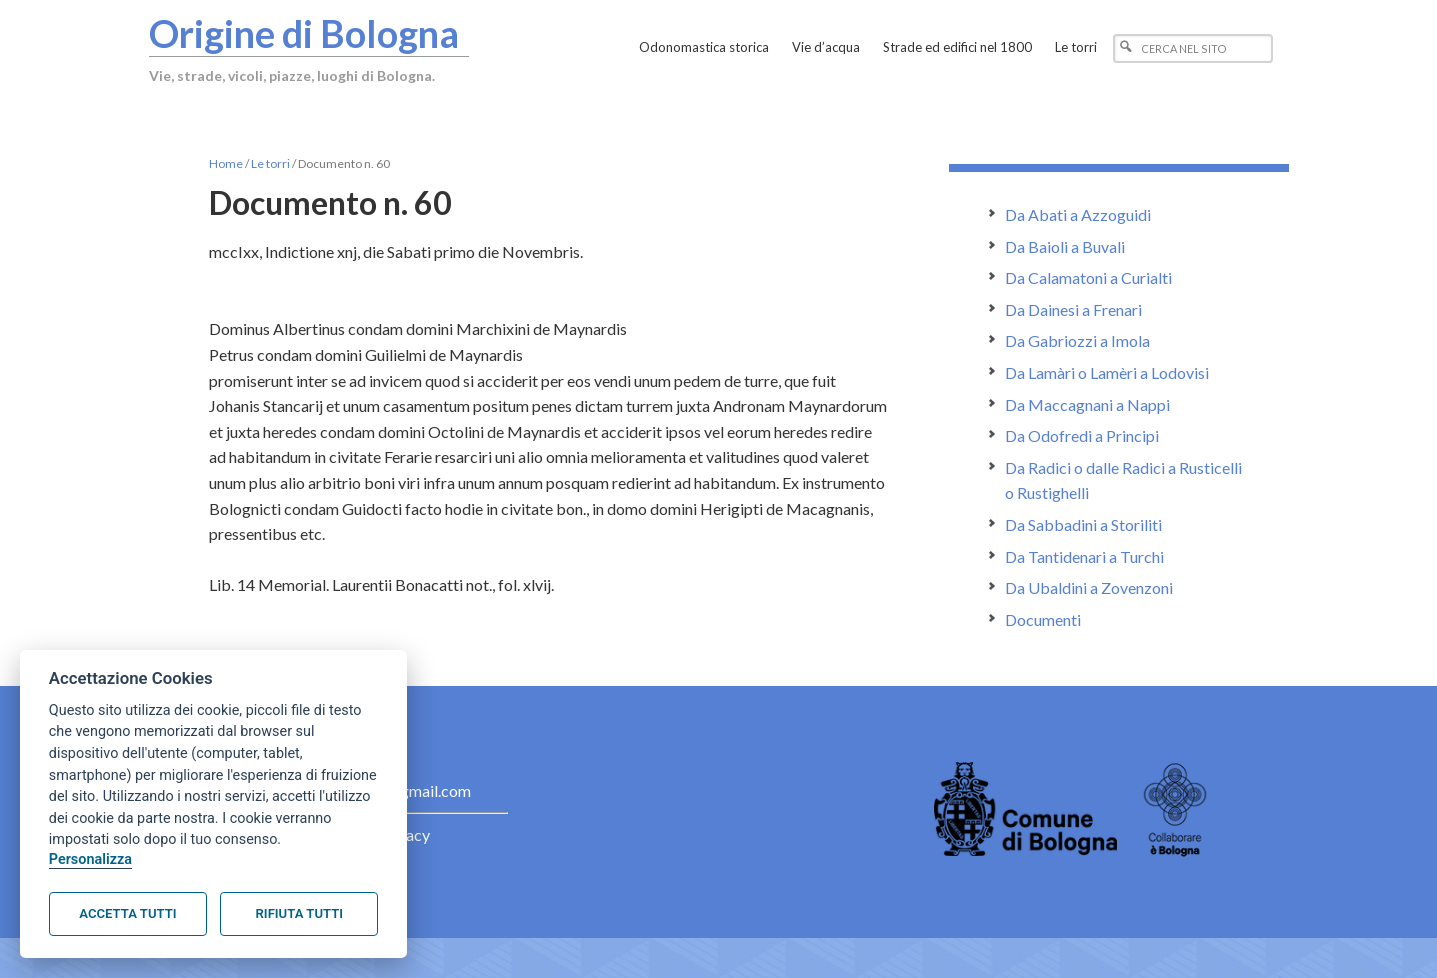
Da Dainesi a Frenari (1073, 309)
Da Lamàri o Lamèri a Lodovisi (1107, 372)
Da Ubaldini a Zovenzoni (1089, 587)
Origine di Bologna (306, 33)
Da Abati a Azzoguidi (1078, 214)
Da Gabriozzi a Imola (1077, 340)
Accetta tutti (127, 913)
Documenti (1043, 619)
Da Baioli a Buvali (1065, 246)
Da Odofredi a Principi (1082, 435)
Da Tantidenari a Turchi (1084, 556)
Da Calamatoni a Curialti (1088, 277)
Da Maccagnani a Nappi (1087, 404)
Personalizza (90, 859)
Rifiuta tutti (299, 913)
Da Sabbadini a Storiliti (1083, 524)
